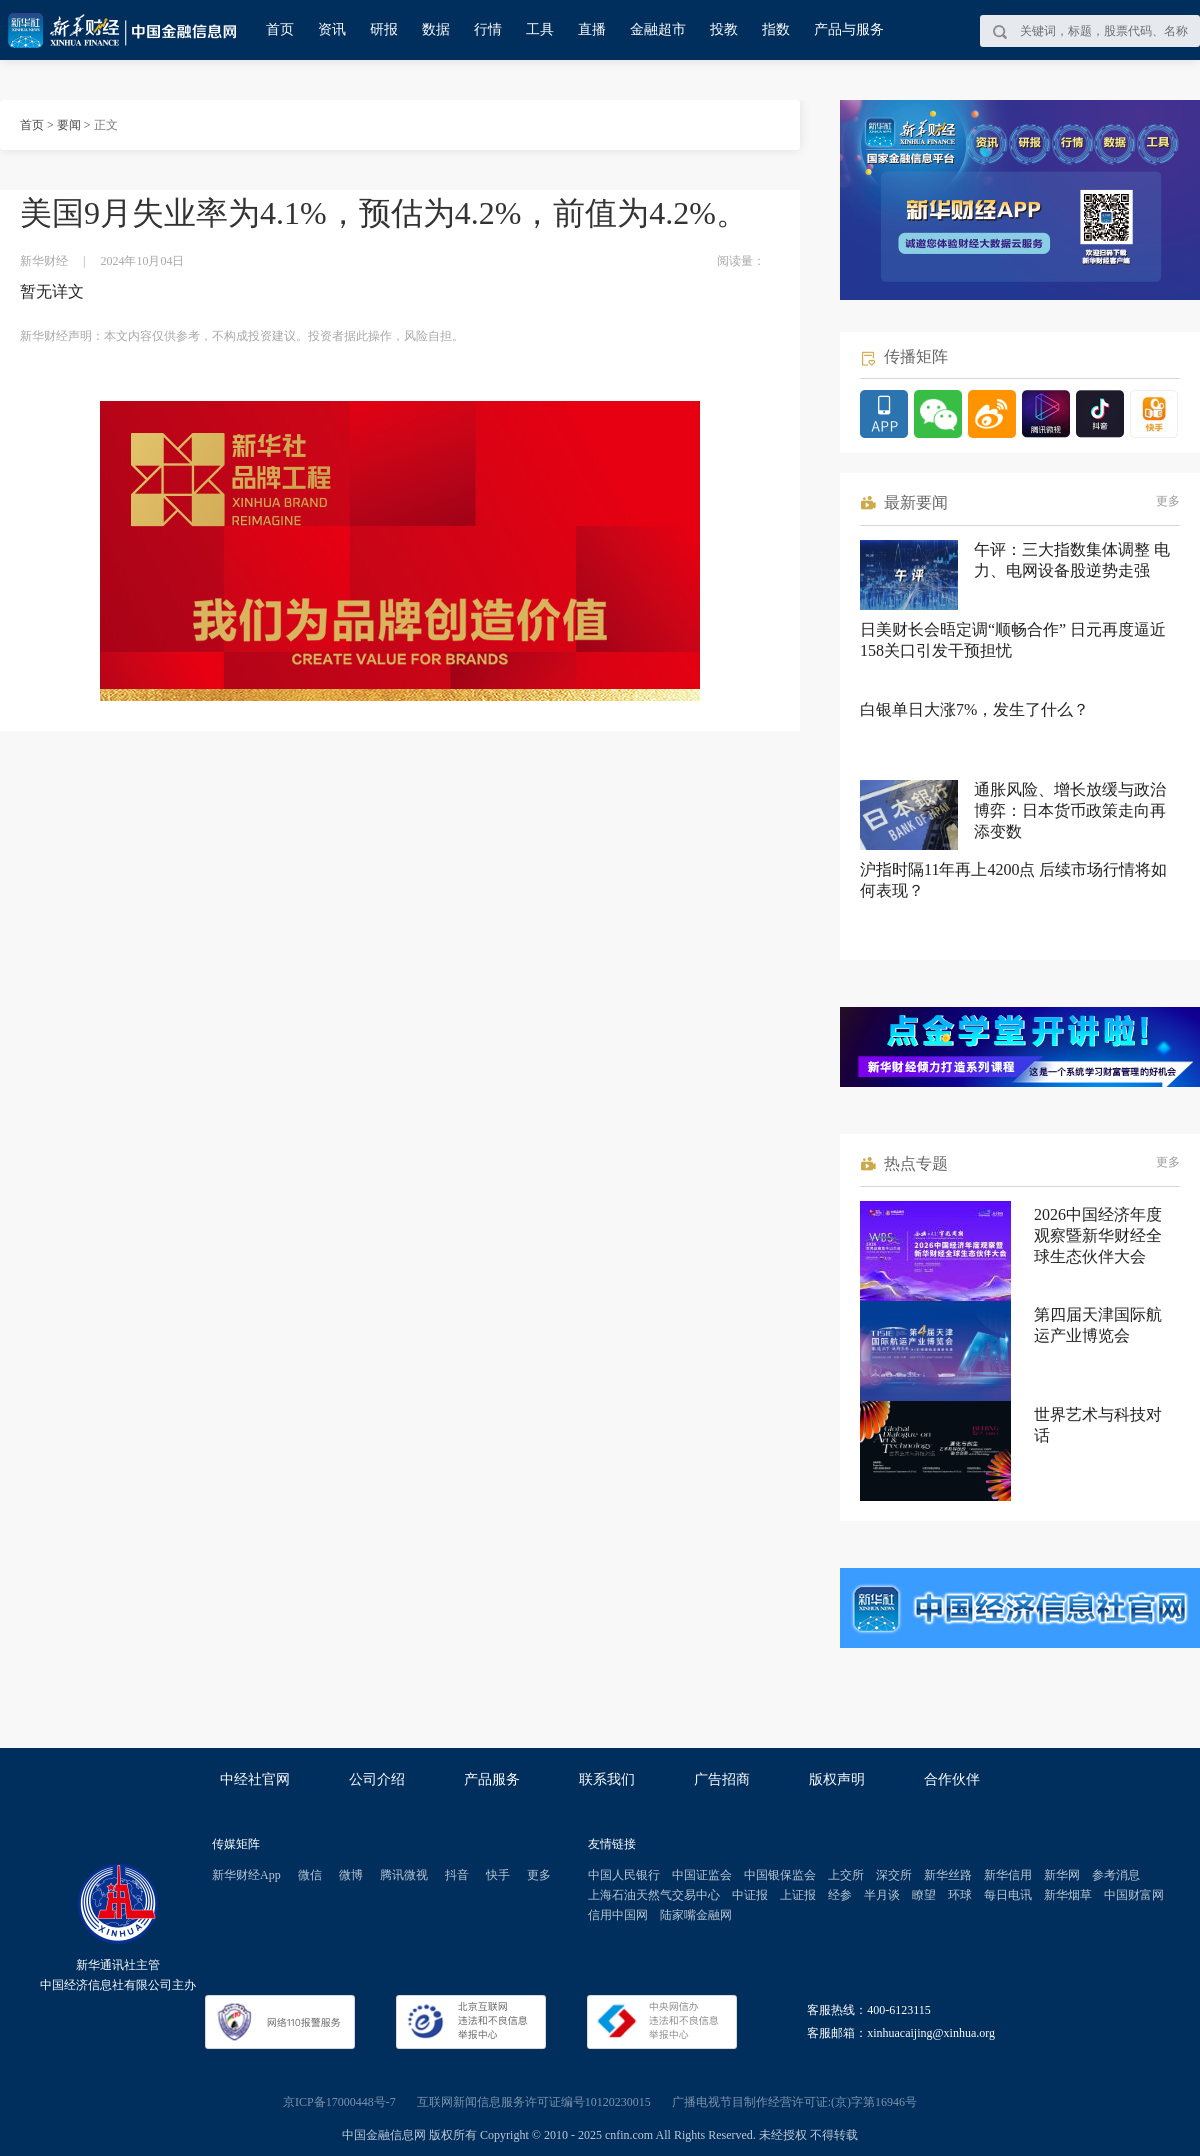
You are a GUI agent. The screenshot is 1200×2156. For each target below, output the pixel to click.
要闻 (69, 125)
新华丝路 (948, 1875)
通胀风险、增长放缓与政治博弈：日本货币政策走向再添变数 (1070, 810)
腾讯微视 (404, 1875)
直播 (592, 29)
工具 (540, 29)
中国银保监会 (780, 1875)
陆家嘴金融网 (696, 1915)
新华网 (1062, 1875)
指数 (776, 29)
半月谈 (882, 1895)
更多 (1168, 501)
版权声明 (837, 1779)
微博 (351, 1875)
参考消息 (1116, 1875)
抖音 (457, 1875)
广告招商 (722, 1779)
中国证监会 (702, 1875)
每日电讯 (1008, 1895)
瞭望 (924, 1895)
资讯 (332, 29)
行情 (488, 29)
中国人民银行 (624, 1875)
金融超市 (658, 29)
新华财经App (246, 1875)
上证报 (798, 1895)
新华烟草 (1068, 1895)
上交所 (846, 1875)
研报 (384, 29)
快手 (498, 1875)
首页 (280, 29)
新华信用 (1008, 1875)
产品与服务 (849, 29)
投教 (724, 29)
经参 (840, 1895)
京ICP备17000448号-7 (339, 2102)
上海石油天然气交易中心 (654, 1895)
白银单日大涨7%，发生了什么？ (974, 709)
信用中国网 (618, 1915)
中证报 (750, 1895)
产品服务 (492, 1779)
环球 (960, 1895)
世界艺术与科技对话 (1098, 1425)
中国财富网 (1134, 1895)
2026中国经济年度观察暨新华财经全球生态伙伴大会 (1098, 1235)
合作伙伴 (952, 1779)
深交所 (894, 1875)
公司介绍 (377, 1779)
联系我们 (607, 1779)
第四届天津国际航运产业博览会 (1098, 1325)
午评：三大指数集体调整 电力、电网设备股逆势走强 (1072, 560)
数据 (436, 29)
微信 (310, 1875)
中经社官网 (255, 1779)
